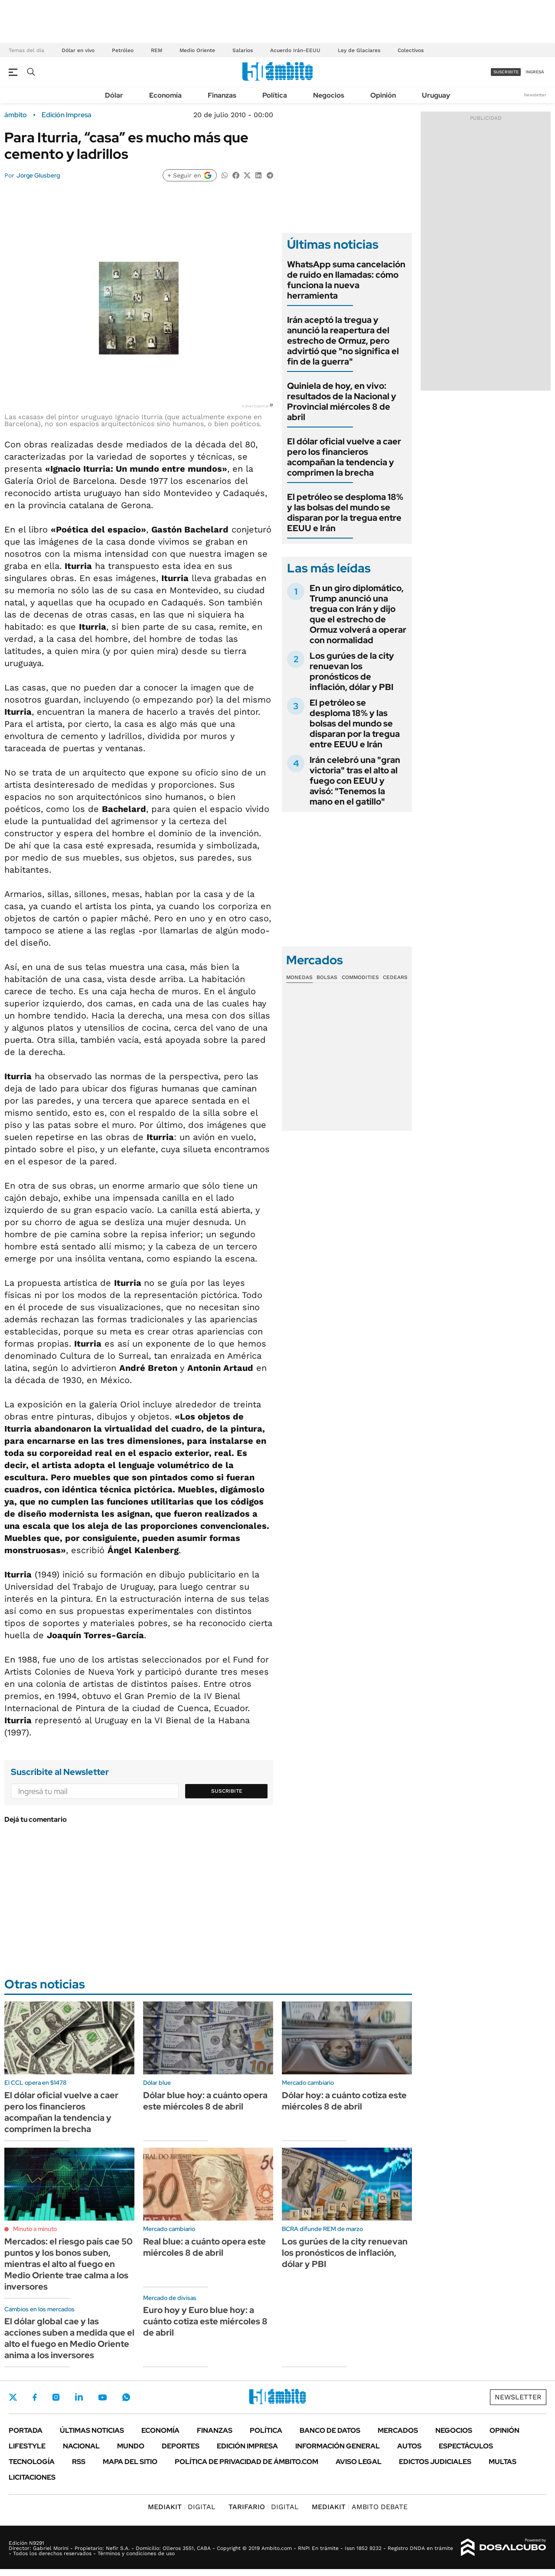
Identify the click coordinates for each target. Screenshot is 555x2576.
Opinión (383, 95)
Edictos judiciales (435, 2461)
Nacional (81, 2446)
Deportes (180, 2446)
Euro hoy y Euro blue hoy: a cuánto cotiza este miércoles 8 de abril (205, 2321)
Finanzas (222, 95)
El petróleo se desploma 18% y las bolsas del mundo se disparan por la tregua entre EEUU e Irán (345, 512)
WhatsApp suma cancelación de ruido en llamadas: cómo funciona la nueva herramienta (346, 280)
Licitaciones (32, 2477)
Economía (165, 95)
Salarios (242, 50)
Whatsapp (126, 2397)
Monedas (299, 977)
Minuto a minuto (35, 2229)
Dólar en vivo (78, 50)
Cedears (395, 977)
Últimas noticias (92, 2430)
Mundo (130, 2446)
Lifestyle (27, 2446)
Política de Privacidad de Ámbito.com (246, 2461)
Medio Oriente (197, 50)
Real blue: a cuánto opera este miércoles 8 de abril (204, 2247)
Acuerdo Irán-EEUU (295, 50)
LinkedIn (79, 2397)
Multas (502, 2461)
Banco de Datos (330, 2430)
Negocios (328, 95)
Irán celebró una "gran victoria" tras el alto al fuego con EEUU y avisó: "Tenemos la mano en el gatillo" (355, 780)
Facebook (35, 2397)
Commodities (360, 977)
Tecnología (32, 2461)
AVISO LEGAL (359, 2461)
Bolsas (327, 977)
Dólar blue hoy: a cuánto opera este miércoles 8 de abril (205, 2101)
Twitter (13, 2397)
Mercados (398, 2430)
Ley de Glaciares (359, 50)
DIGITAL (181, 2507)
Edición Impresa (247, 2446)
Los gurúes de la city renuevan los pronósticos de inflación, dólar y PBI (352, 671)
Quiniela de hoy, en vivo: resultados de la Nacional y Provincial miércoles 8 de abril (341, 401)
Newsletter (535, 94)
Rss (78, 2461)
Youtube (102, 2397)
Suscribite (226, 1791)
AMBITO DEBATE (360, 2507)
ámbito (15, 115)
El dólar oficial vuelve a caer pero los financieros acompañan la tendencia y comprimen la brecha (344, 457)
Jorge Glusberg (38, 175)
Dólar (114, 95)
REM (156, 50)
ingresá (535, 71)
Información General (337, 2446)
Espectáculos (466, 2446)
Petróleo (123, 50)
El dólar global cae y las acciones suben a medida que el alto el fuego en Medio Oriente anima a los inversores (69, 2338)
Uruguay (436, 95)
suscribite (506, 71)
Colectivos (411, 50)
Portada (25, 2430)
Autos (409, 2446)
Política (274, 95)
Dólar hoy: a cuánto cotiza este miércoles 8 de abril (344, 2101)
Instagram (56, 2397)
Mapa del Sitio (130, 2461)
